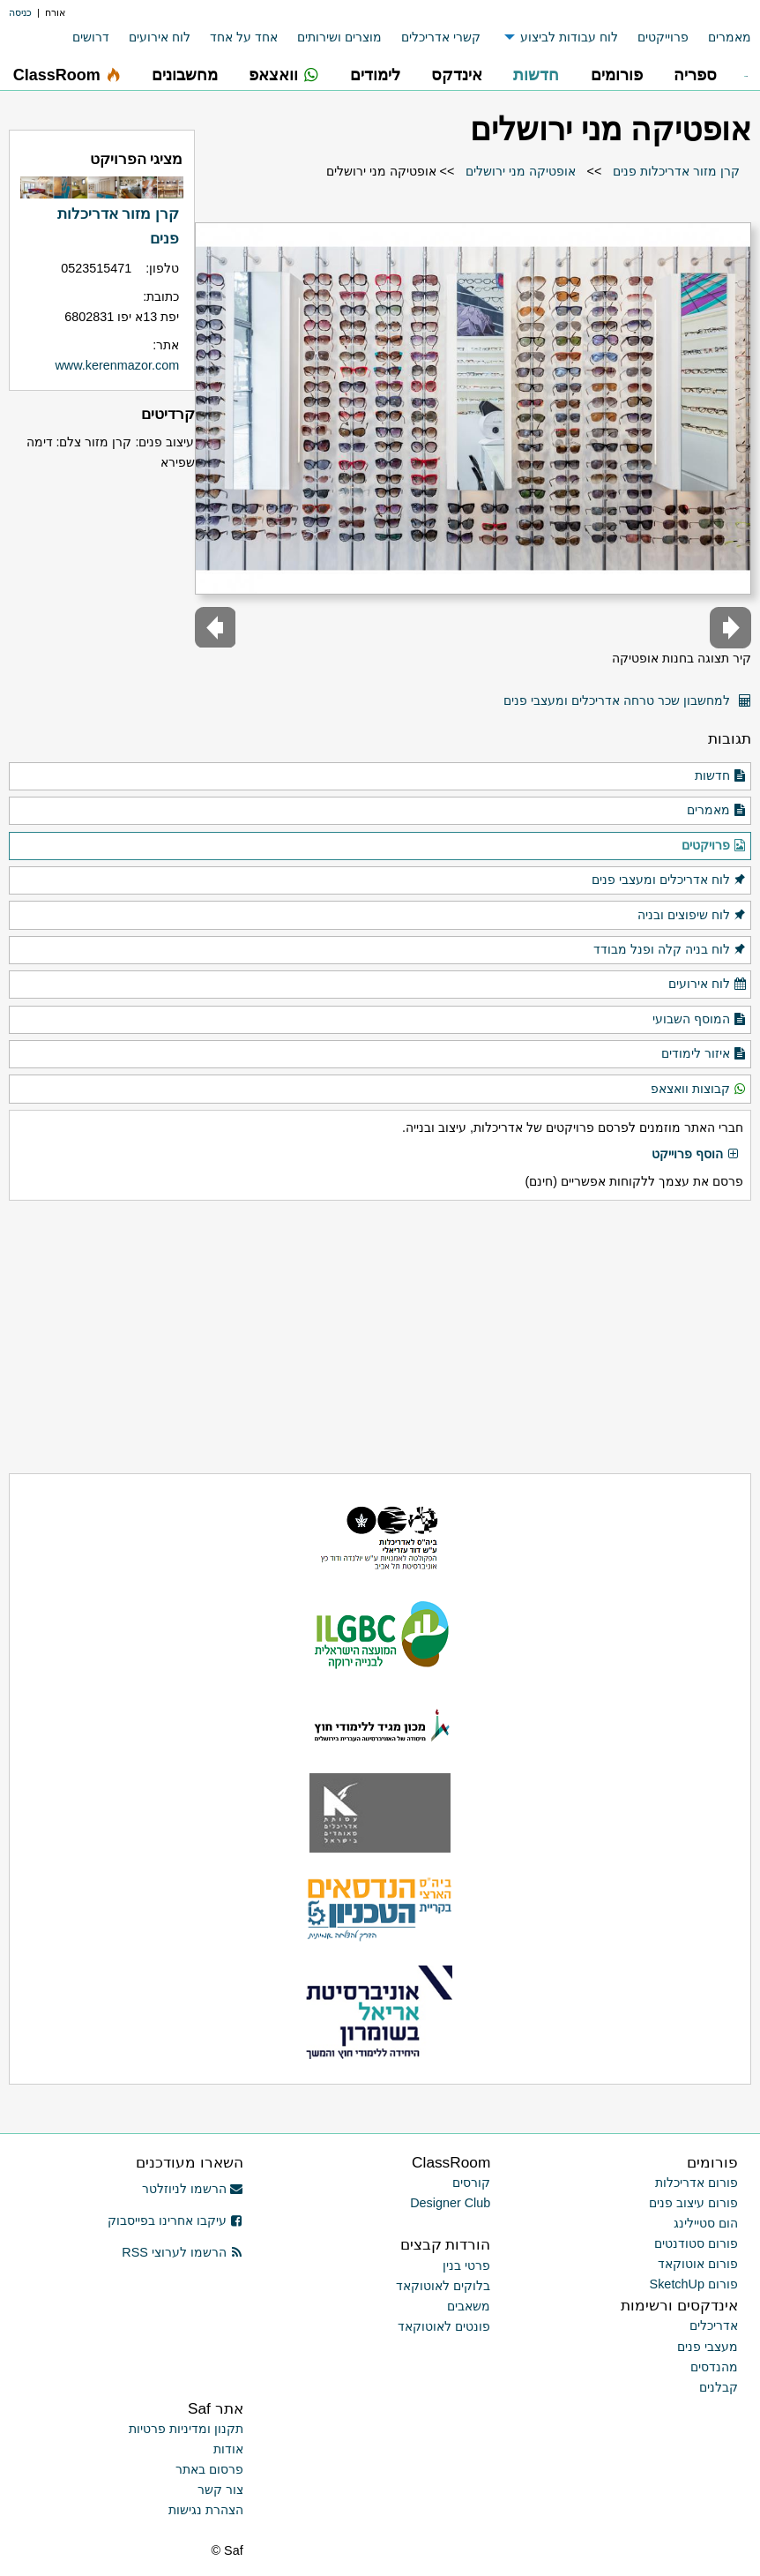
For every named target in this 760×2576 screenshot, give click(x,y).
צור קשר (220, 2489)
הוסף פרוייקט (696, 1154)
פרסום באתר (209, 2469)
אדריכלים (713, 2325)
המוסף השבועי (699, 1020)
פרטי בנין (466, 2265)
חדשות (721, 776)
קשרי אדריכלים (441, 37)
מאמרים (729, 37)
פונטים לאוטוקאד (444, 2326)
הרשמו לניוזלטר (192, 2189)
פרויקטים (714, 846)
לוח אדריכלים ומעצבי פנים (669, 880)
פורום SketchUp (694, 2284)
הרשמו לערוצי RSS (182, 2252)
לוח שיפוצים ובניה (692, 915)
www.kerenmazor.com (117, 365)
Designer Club (450, 2203)
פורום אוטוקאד (698, 2264)
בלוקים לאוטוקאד (443, 2286)
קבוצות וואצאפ (699, 1089)
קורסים (471, 2182)
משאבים (468, 2306)
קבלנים (718, 2387)
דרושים (90, 37)
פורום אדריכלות (696, 2182)
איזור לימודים (704, 1054)
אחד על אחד (244, 37)
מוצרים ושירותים (339, 37)
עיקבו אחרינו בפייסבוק (175, 2220)
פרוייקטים (663, 37)
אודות (228, 2449)
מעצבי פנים (707, 2347)
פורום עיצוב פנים (693, 2203)
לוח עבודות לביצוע (569, 37)
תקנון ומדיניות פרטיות (186, 2429)
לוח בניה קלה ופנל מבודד (670, 950)
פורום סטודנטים (696, 2243)
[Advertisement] (380, 1336)
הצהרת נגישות (205, 2510)
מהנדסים (714, 2367)
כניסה (20, 12)
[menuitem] (720, 37)
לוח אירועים (159, 37)
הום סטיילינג (706, 2223)
